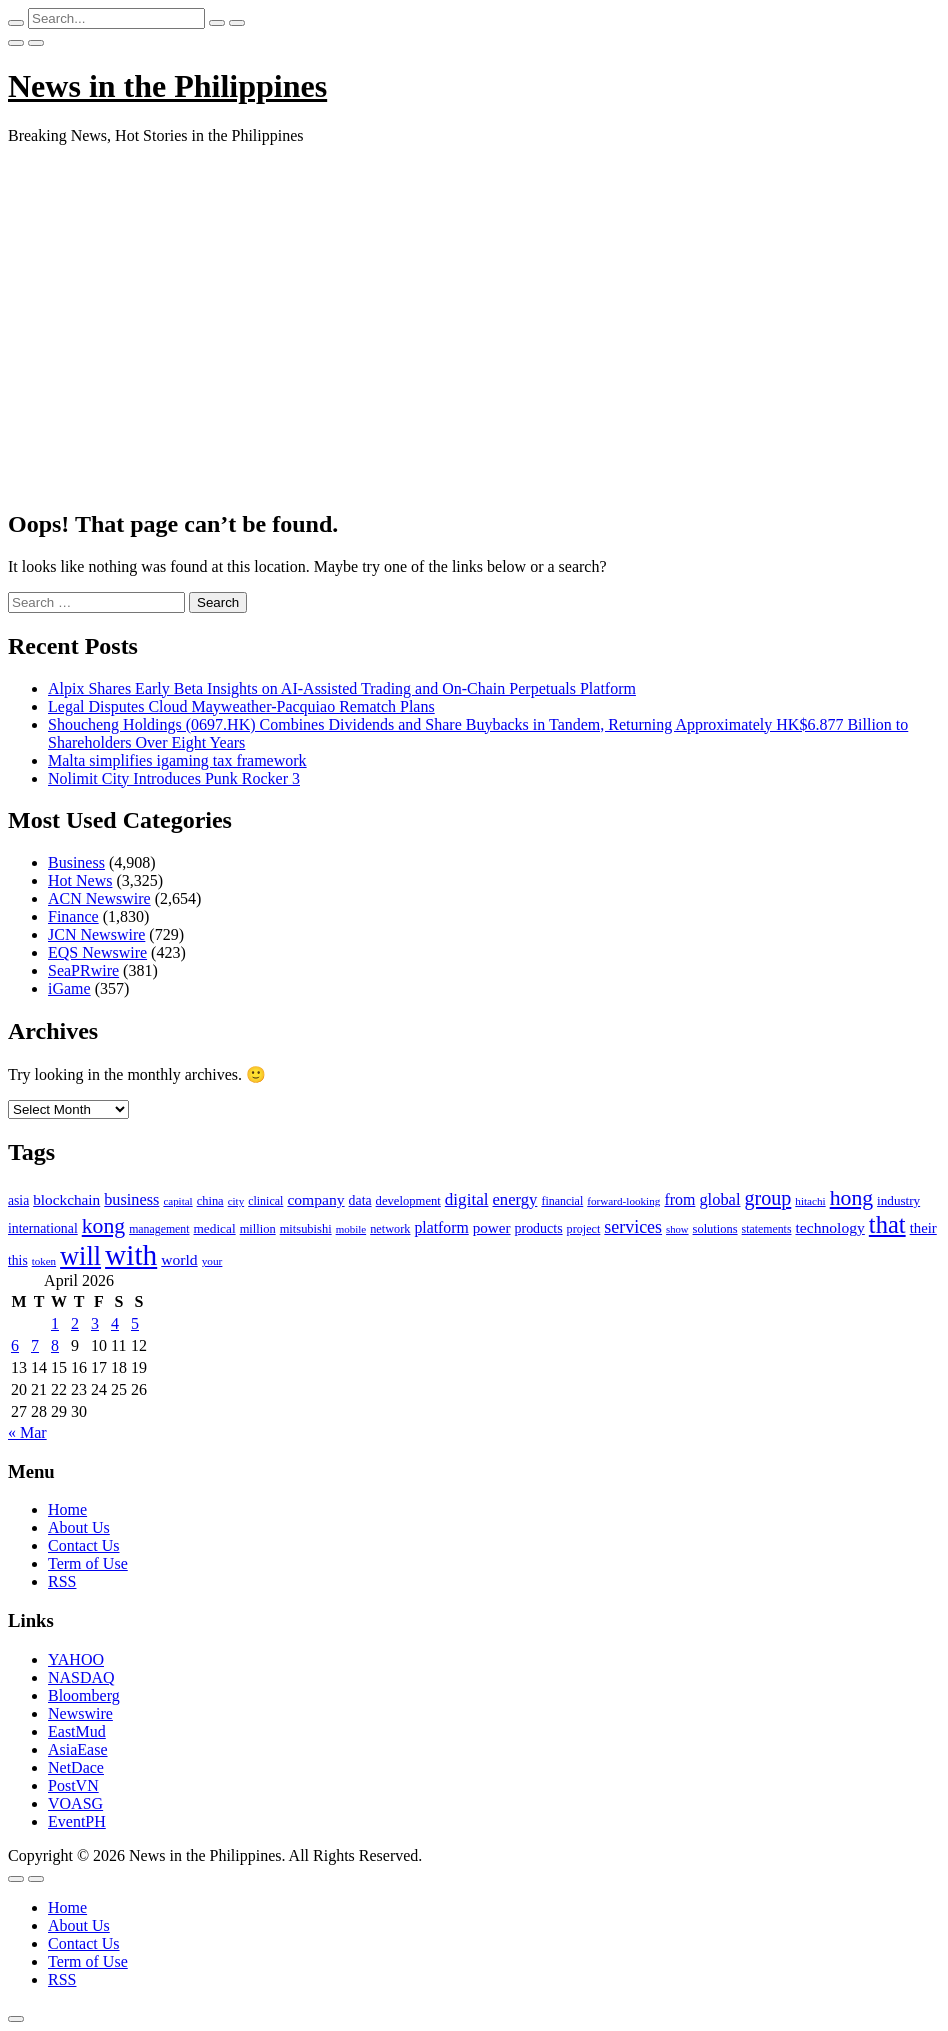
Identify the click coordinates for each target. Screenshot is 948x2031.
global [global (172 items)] (719, 1199)
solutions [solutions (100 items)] (715, 1229)
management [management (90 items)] (159, 1229)
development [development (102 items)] (408, 1201)
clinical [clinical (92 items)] (265, 1201)
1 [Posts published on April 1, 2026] (55, 1323)
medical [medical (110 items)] (215, 1228)
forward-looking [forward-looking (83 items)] (623, 1201)
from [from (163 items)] (679, 1199)
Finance (73, 916)
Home (67, 1509)
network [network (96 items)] (390, 1229)
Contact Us (84, 1545)
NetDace (76, 1767)
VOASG (75, 1803)
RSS (62, 1581)
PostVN (73, 1785)
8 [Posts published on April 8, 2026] (55, 1345)
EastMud (77, 1731)
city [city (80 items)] (236, 1201)
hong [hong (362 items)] (851, 1198)
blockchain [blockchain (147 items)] (66, 1199)
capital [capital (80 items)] (177, 1201)
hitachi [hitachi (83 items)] (810, 1201)
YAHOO (76, 1659)
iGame (69, 988)
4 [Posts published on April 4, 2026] (115, 1323)
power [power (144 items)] (492, 1228)
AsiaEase (78, 1749)
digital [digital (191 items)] (467, 1199)
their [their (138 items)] (923, 1228)
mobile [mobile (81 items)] (351, 1229)
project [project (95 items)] (584, 1229)
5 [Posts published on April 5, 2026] (135, 1323)
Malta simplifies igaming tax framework (177, 760)
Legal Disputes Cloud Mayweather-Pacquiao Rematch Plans (241, 706)
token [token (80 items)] (44, 1261)
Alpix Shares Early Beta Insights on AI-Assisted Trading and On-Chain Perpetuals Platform (342, 688)
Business (76, 862)
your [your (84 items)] (212, 1261)
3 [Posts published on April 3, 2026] (95, 1323)
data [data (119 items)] (360, 1200)
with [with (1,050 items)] (131, 1255)
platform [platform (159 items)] (441, 1227)
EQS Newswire (97, 952)
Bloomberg (84, 1695)
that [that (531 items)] (887, 1224)
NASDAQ (81, 1677)
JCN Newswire (96, 934)
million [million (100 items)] (258, 1229)
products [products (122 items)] (539, 1228)
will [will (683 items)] (80, 1256)
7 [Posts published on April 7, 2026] (35, 1345)
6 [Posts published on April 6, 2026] (15, 1345)
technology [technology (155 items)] (829, 1227)
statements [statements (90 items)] (767, 1229)
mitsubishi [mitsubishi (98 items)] (306, 1229)
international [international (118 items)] (43, 1228)
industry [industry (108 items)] (898, 1200)
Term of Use (88, 1563)
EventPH (77, 1821)
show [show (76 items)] (677, 1229)
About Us (79, 1527)
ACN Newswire (99, 898)
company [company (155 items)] (315, 1199)
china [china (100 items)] (210, 1201)
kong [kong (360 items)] (103, 1226)
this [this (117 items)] (18, 1260)
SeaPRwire (83, 970)
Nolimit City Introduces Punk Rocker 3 (174, 778)
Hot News (80, 880)
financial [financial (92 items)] (562, 1201)
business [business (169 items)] (131, 1199)
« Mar (27, 1432)
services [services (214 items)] (633, 1227)
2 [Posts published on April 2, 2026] (75, 1323)
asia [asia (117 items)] (18, 1200)
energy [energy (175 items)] (515, 1199)
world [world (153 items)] (179, 1259)
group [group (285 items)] (767, 1198)
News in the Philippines (167, 86)
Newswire (80, 1713)
